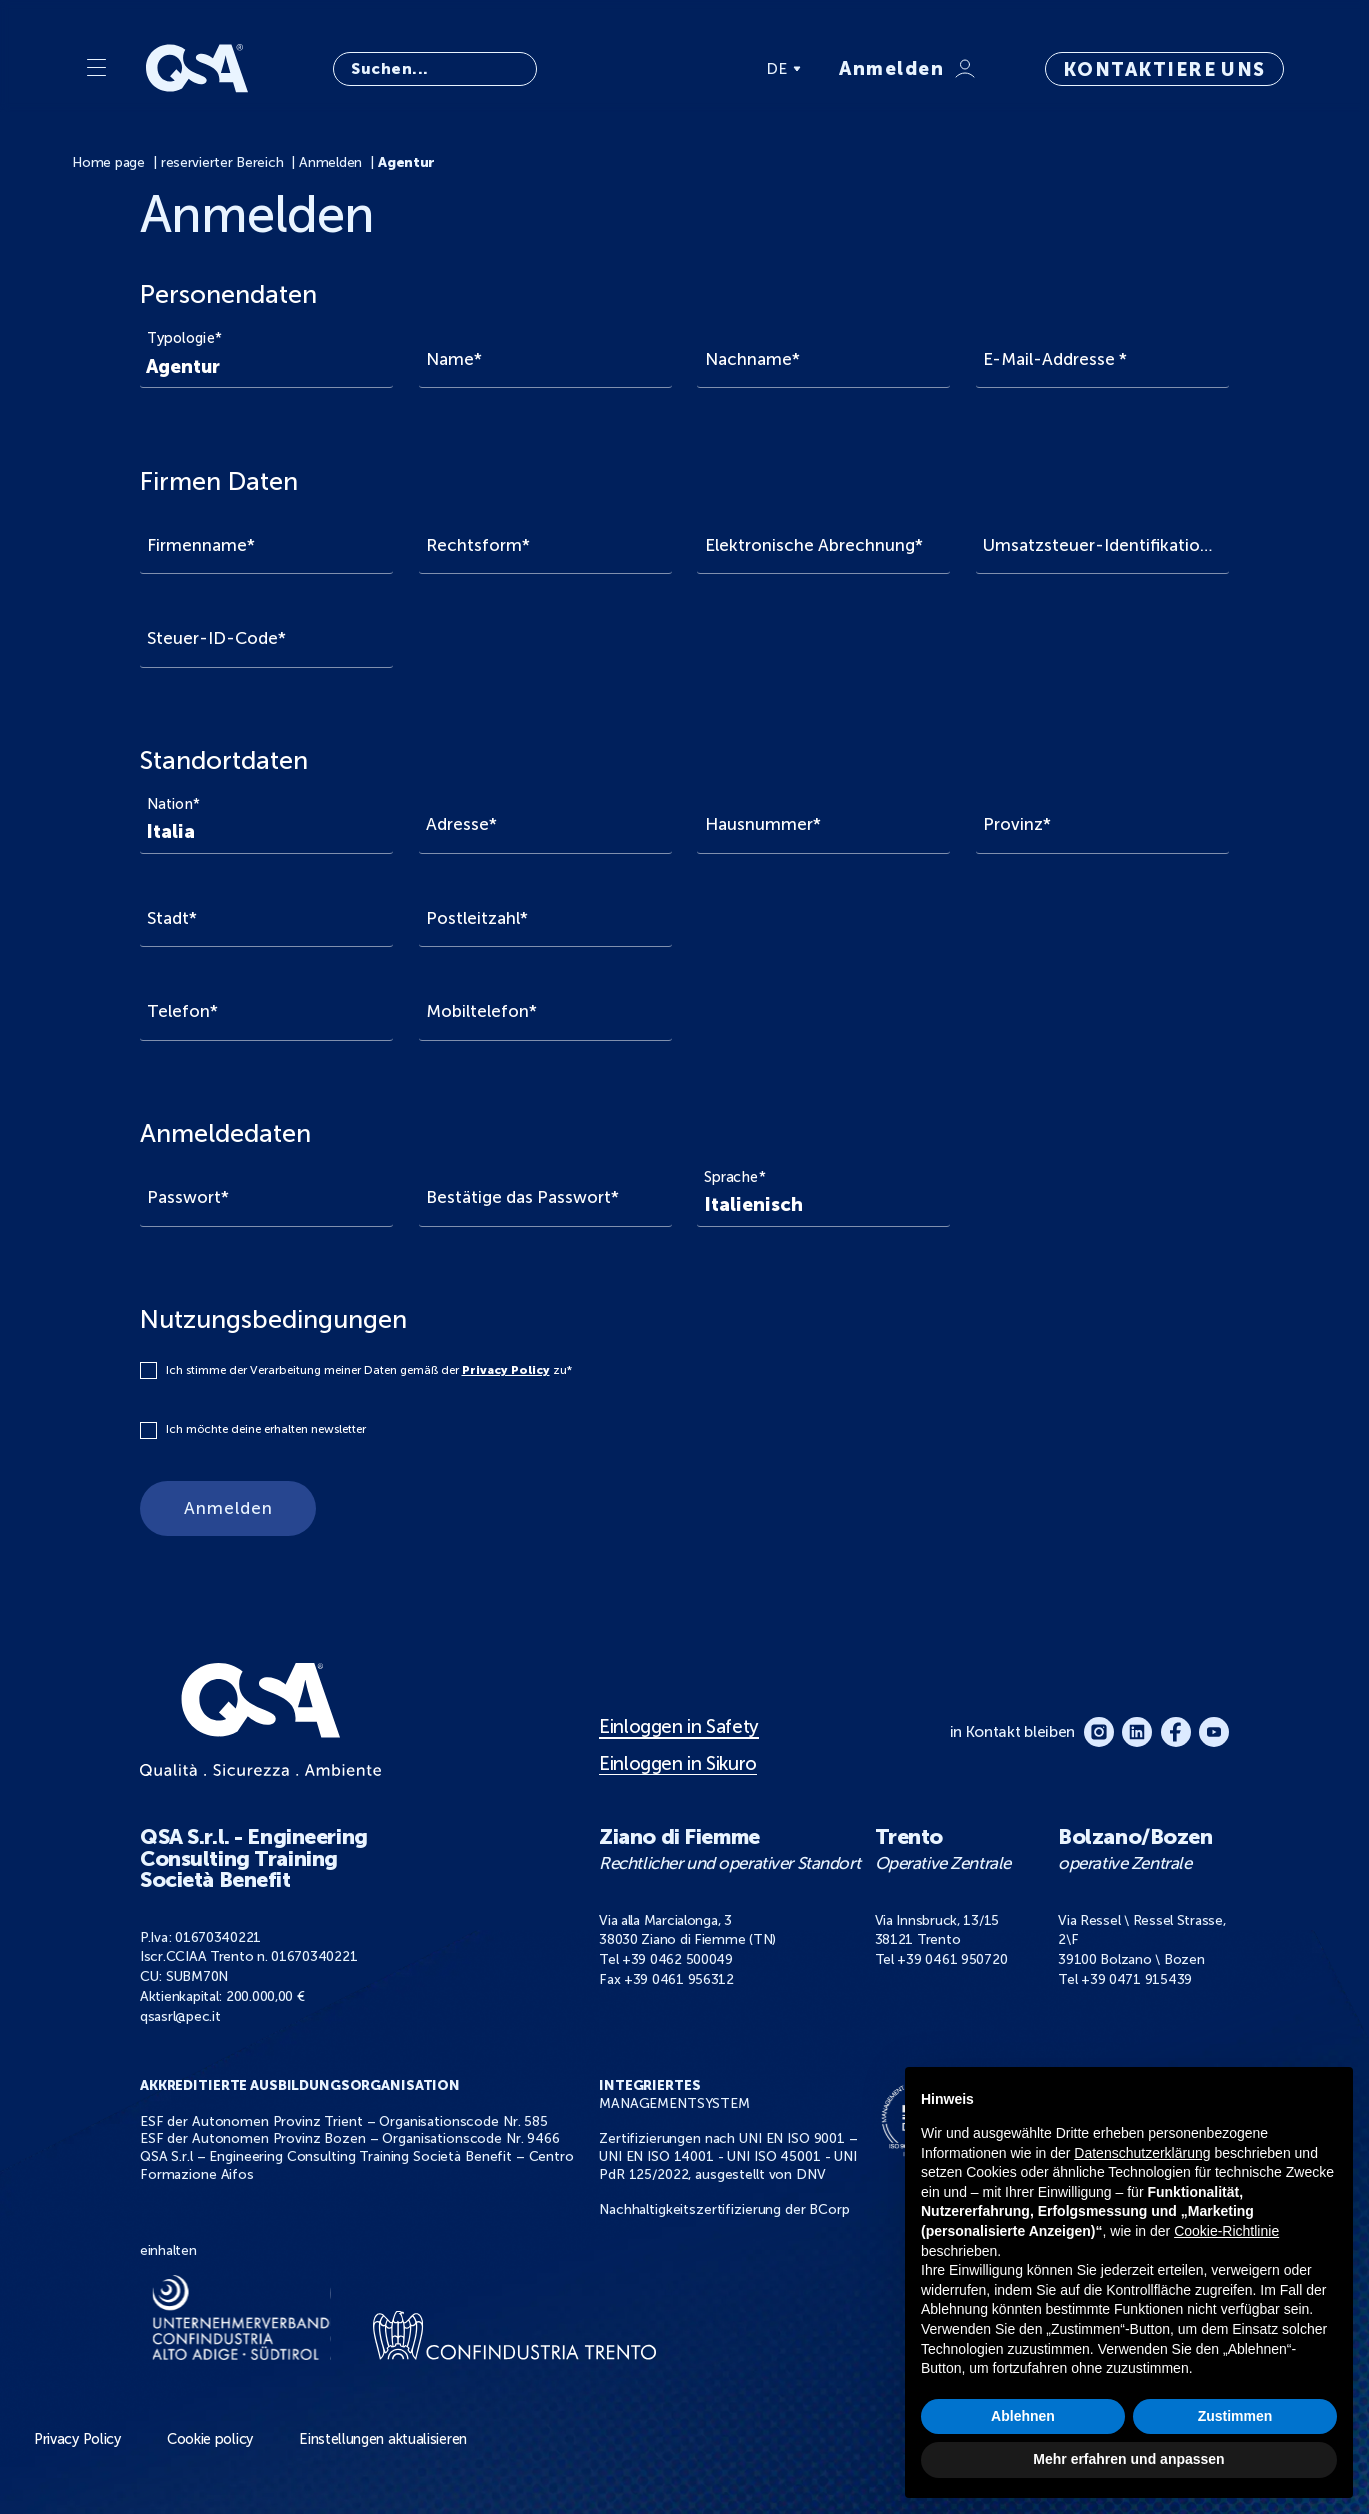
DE (784, 69)
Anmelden (228, 1508)
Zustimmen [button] (1235, 2416)
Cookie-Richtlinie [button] (1226, 2231)
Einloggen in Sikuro (678, 1764)
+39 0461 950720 (952, 1959)
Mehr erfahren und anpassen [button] (1128, 2459)
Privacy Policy (506, 1370)
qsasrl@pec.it (180, 2016)
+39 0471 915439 (1136, 1979)
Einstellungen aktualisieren (383, 2439)
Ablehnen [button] (1023, 2416)
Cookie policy (210, 2439)
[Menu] (96, 69)
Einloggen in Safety (679, 1727)
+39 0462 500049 (677, 1959)
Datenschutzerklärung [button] (1142, 2153)
